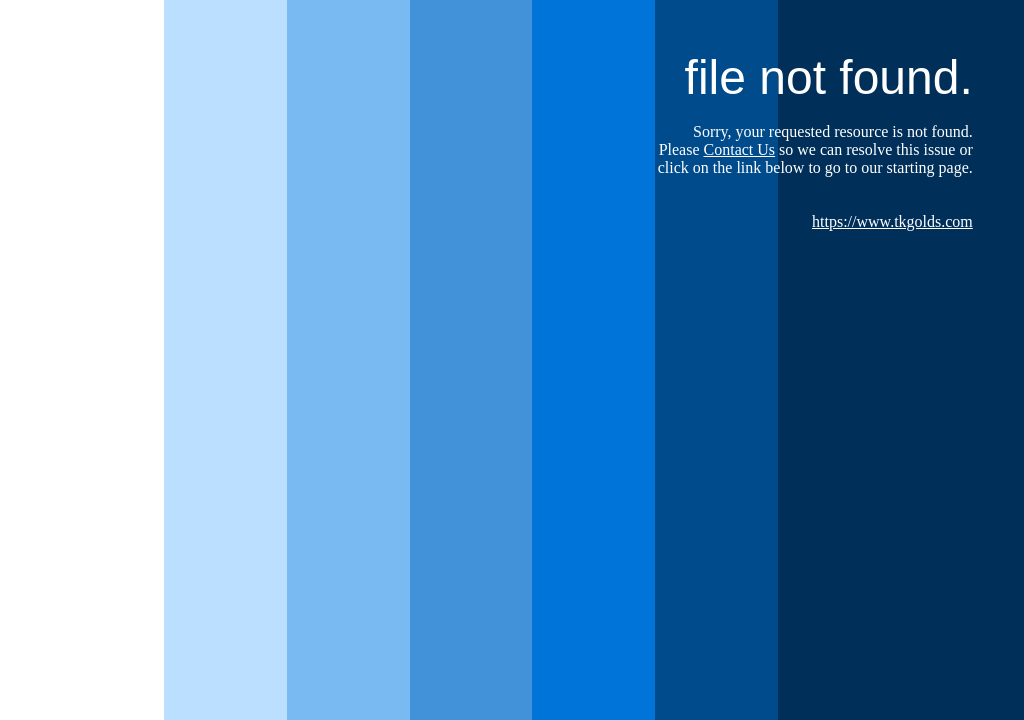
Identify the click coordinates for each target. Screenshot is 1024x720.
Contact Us (740, 149)
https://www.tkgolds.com (892, 221)
